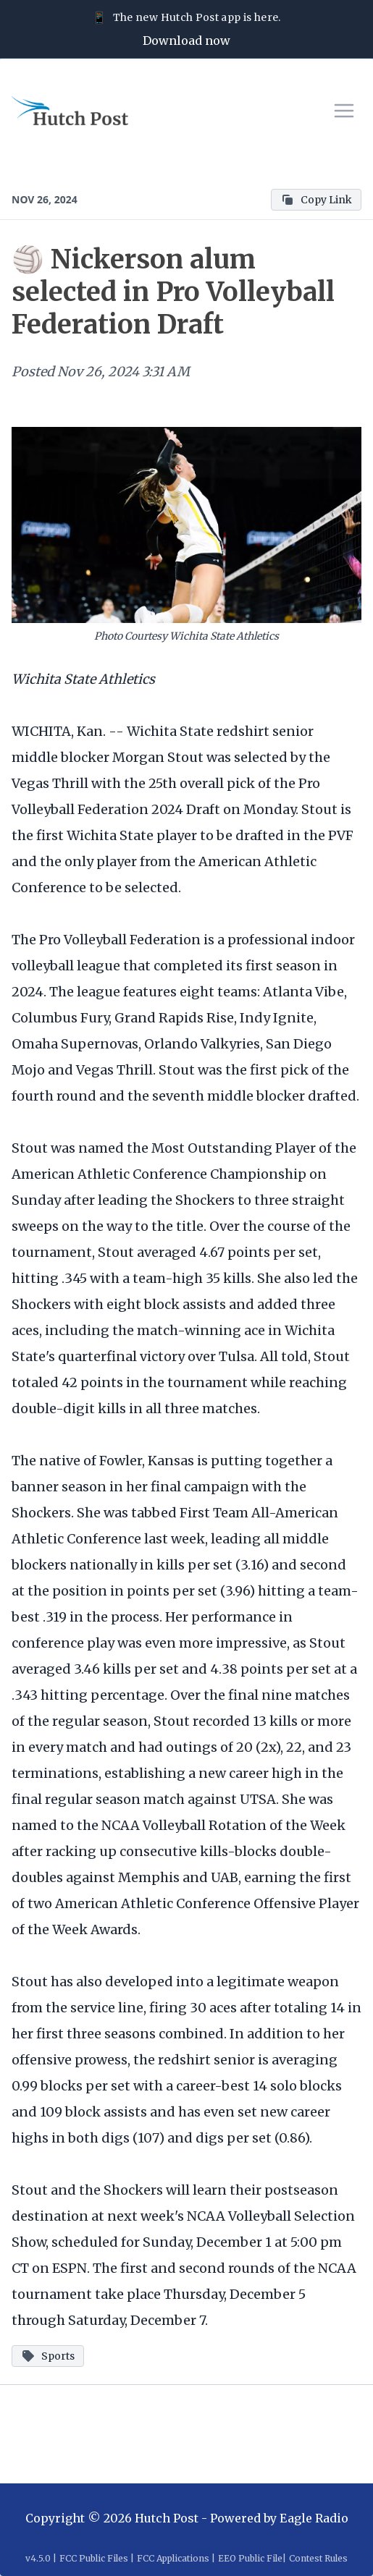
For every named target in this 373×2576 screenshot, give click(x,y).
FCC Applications (173, 2558)
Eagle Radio (314, 2518)
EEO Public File (250, 2558)
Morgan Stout (158, 757)
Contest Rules (318, 2558)
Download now (186, 40)
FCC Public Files (93, 2558)
